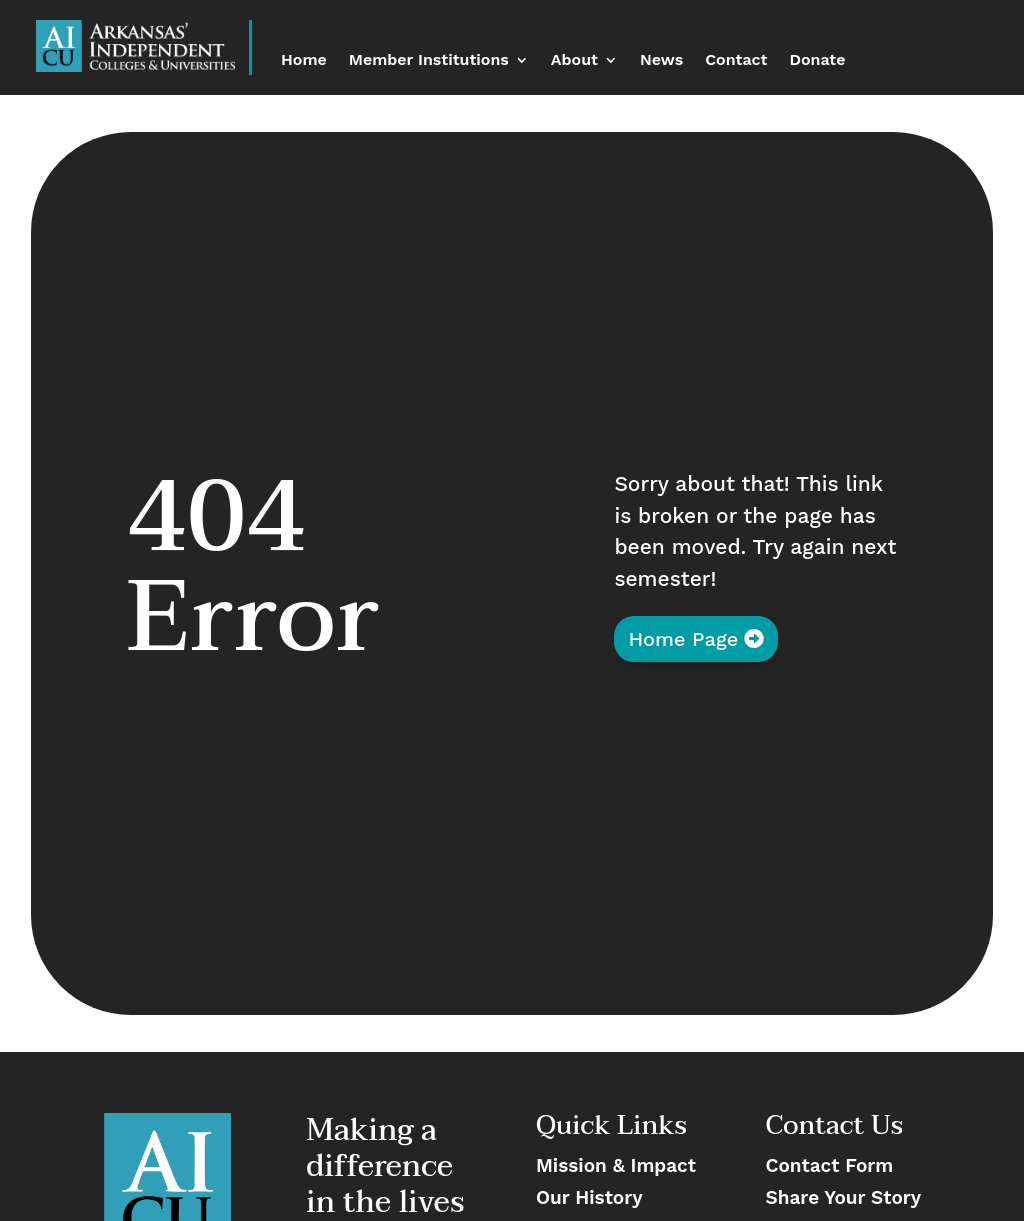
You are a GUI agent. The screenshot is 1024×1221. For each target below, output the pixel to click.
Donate (818, 61)
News (661, 61)
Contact (736, 61)
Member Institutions (429, 61)
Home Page (683, 639)
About (574, 61)
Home (304, 61)
